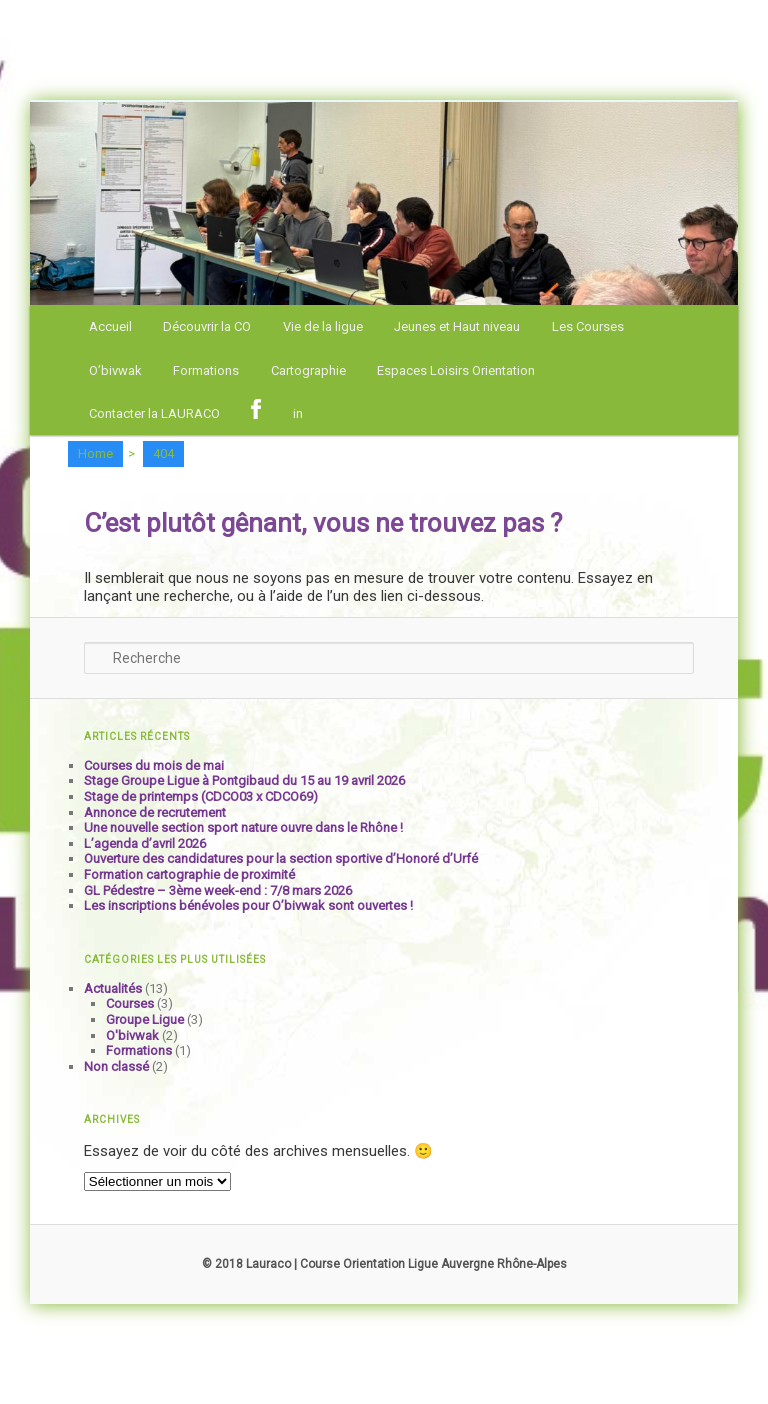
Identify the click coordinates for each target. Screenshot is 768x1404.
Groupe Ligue (145, 1019)
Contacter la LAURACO (154, 413)
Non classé (116, 1066)
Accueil (110, 326)
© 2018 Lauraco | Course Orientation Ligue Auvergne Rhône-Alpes (384, 1264)
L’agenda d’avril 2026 (145, 843)
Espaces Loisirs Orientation (456, 370)
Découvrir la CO (207, 326)
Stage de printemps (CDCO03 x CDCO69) (201, 796)
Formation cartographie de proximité (189, 874)
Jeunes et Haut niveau (457, 326)
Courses (130, 1003)
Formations (206, 370)
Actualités (113, 988)
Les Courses (588, 326)
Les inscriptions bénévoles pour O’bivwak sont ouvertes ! (248, 905)
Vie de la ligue (323, 326)
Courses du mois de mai (154, 765)
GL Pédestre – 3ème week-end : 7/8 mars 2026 (218, 890)
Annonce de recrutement (155, 812)
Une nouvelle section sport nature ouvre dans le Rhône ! (243, 827)
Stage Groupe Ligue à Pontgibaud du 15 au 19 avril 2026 (244, 780)
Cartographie (308, 370)
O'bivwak (132, 1035)
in (298, 413)
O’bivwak (115, 370)
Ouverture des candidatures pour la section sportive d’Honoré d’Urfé (281, 858)
